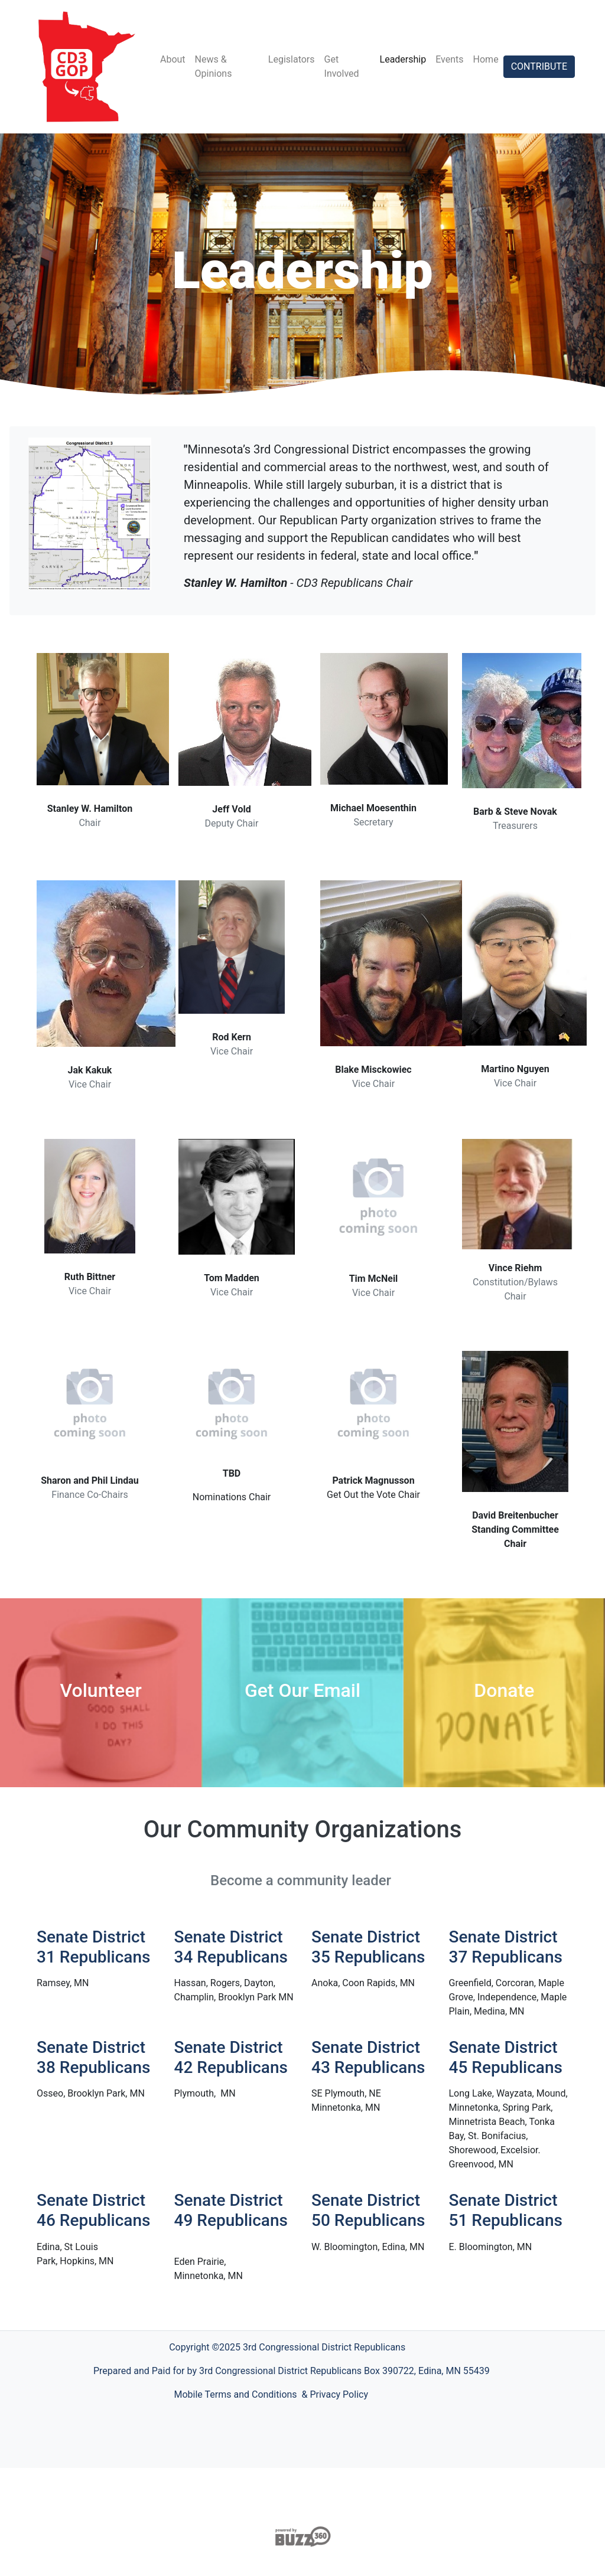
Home (486, 59)
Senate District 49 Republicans (231, 2210)
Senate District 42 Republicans (231, 2057)
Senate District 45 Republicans (505, 2057)
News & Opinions (213, 66)
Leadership (403, 59)
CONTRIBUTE (539, 66)
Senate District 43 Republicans (368, 2057)
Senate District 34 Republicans (231, 1947)
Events (449, 59)
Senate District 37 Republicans (505, 1947)
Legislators (291, 59)
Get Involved (341, 66)
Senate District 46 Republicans (93, 2210)
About (173, 59)
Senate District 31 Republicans (93, 1947)
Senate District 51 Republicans (505, 2210)
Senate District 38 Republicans (93, 2057)
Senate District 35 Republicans (368, 1947)
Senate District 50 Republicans (368, 2210)
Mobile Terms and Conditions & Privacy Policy (271, 2394)
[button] (97, 1983)
